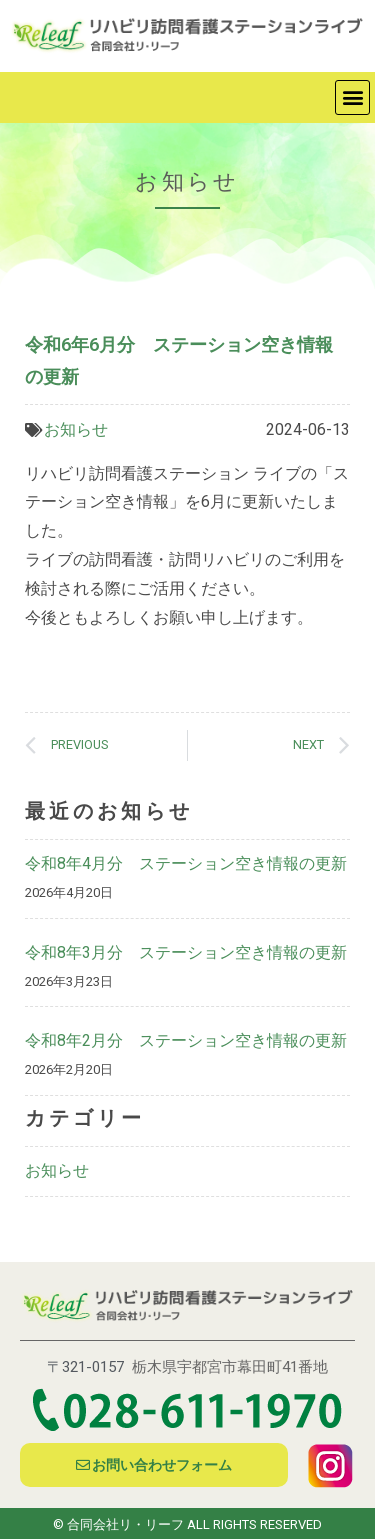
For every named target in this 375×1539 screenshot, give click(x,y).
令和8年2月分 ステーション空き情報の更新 (186, 1040)
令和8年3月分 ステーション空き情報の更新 (186, 952)
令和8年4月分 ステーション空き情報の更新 (186, 863)
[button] (352, 97)
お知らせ (76, 429)
